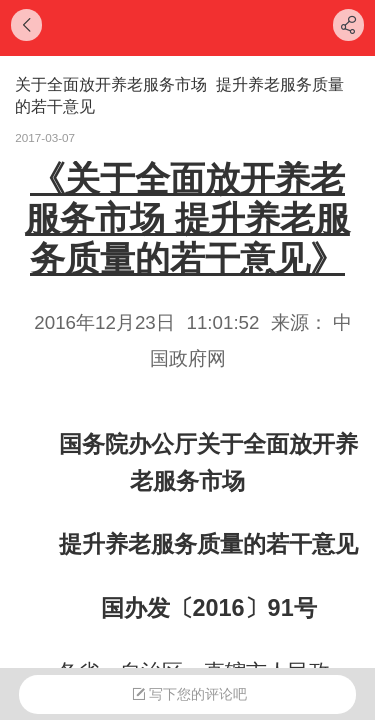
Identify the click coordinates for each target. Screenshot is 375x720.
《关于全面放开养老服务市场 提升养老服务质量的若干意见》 (187, 218)
